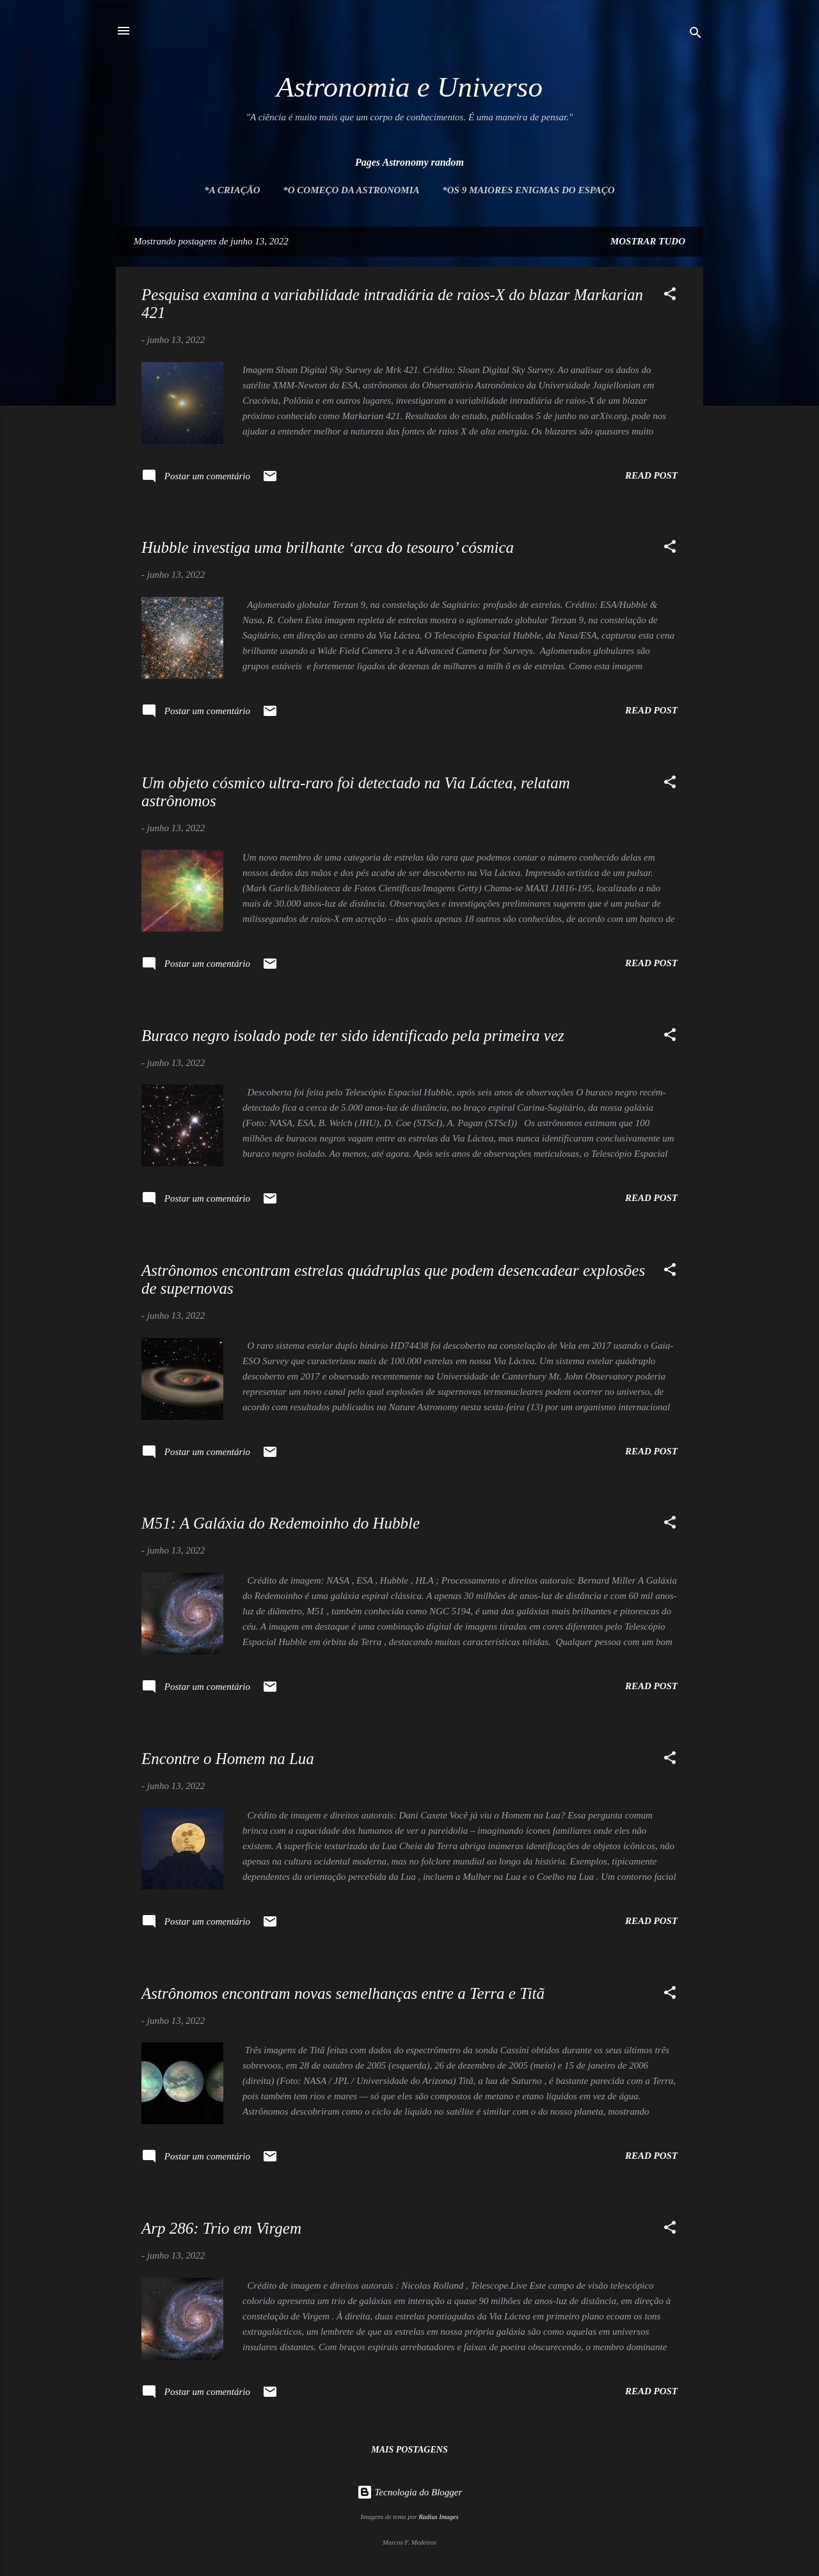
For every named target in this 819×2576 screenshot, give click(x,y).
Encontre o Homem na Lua (227, 1758)
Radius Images (438, 2516)
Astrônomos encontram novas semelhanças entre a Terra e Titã (343, 1993)
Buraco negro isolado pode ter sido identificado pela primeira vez (352, 1035)
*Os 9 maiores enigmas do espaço (528, 190)
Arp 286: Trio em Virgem (221, 2228)
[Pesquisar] (695, 34)
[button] (670, 296)
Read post (651, 475)
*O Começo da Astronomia (351, 190)
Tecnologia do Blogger (410, 2492)
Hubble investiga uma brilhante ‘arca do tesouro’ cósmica (327, 547)
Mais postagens (409, 2449)
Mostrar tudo (647, 241)
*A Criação (232, 190)
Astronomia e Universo (409, 87)
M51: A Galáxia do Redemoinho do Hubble (280, 1523)
